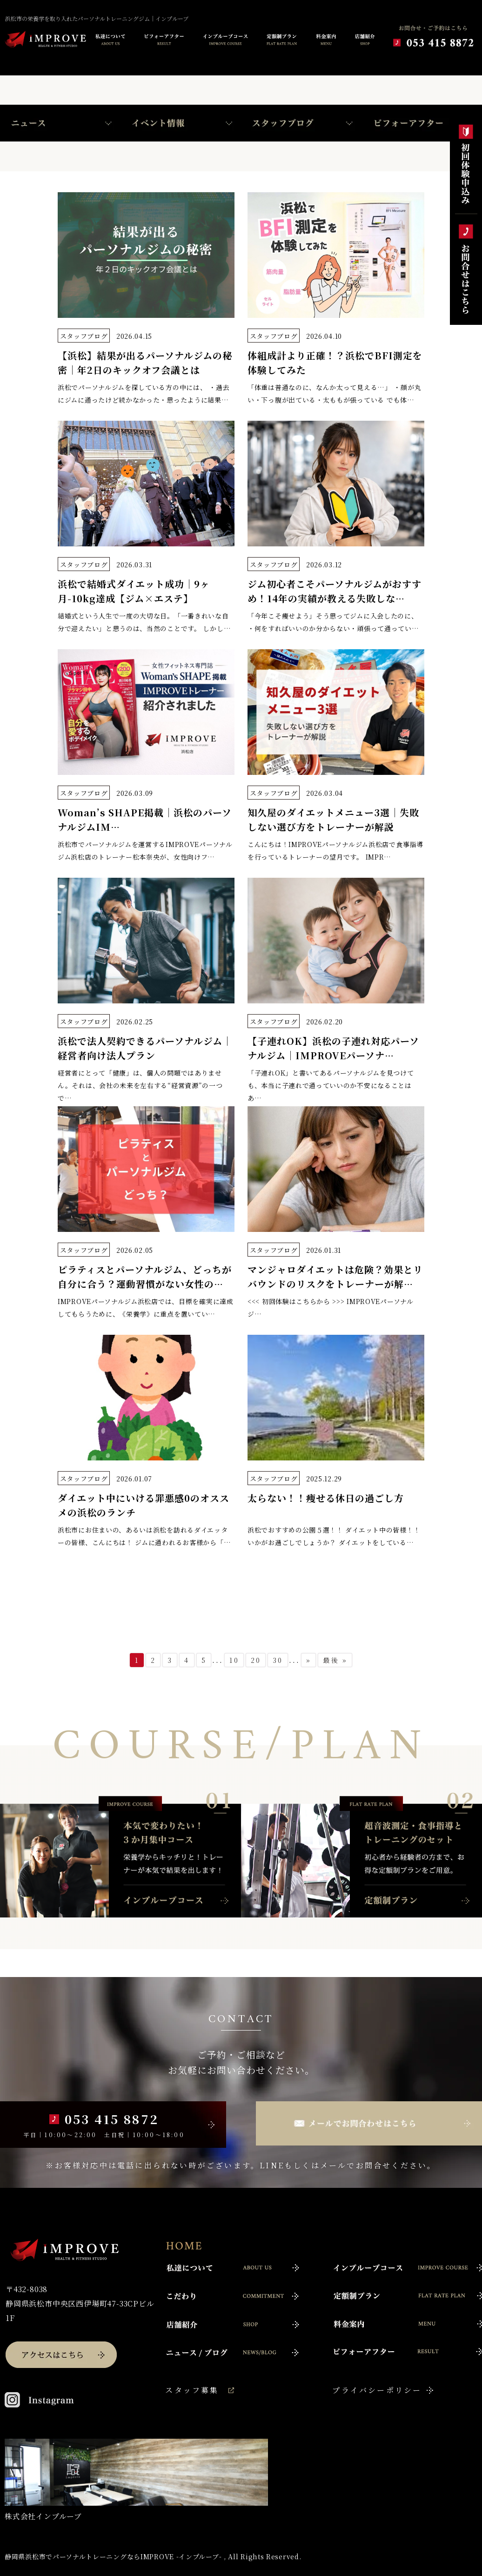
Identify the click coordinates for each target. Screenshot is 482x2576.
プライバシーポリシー (377, 2390)
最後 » (335, 1660)
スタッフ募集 (192, 2390)
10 (234, 1660)
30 (278, 1660)
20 (256, 1660)
